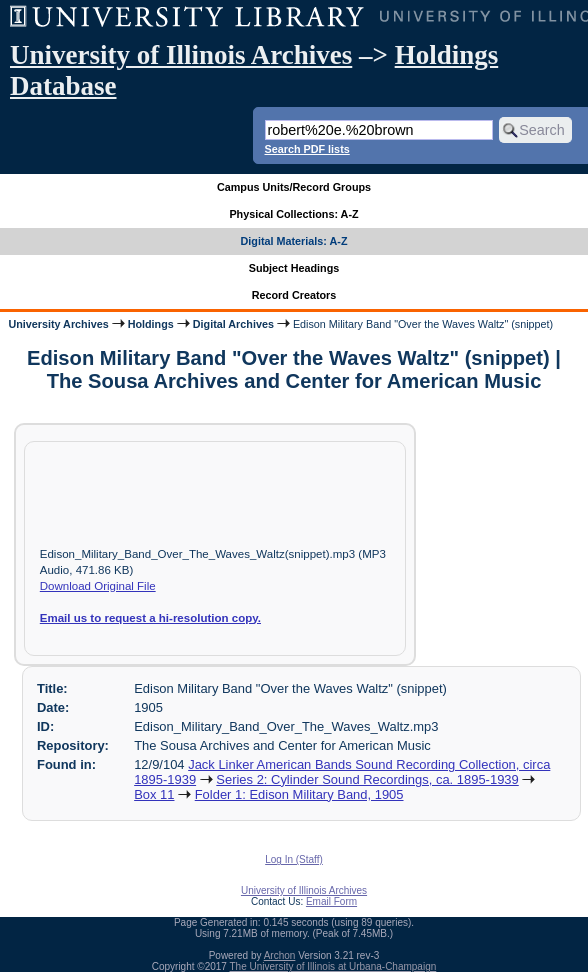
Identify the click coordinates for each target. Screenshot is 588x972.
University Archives (58, 324)
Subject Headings (294, 268)
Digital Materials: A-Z (294, 241)
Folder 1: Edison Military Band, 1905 (299, 794)
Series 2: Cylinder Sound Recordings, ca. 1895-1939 (367, 779)
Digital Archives (233, 324)
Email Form (331, 901)
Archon (280, 955)
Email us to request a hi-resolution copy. (150, 618)
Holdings (151, 324)
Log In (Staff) (294, 859)
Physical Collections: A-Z (293, 214)
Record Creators (294, 295)
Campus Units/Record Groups (294, 187)
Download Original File (98, 586)
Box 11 (154, 794)
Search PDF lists (307, 149)
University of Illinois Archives (181, 55)
